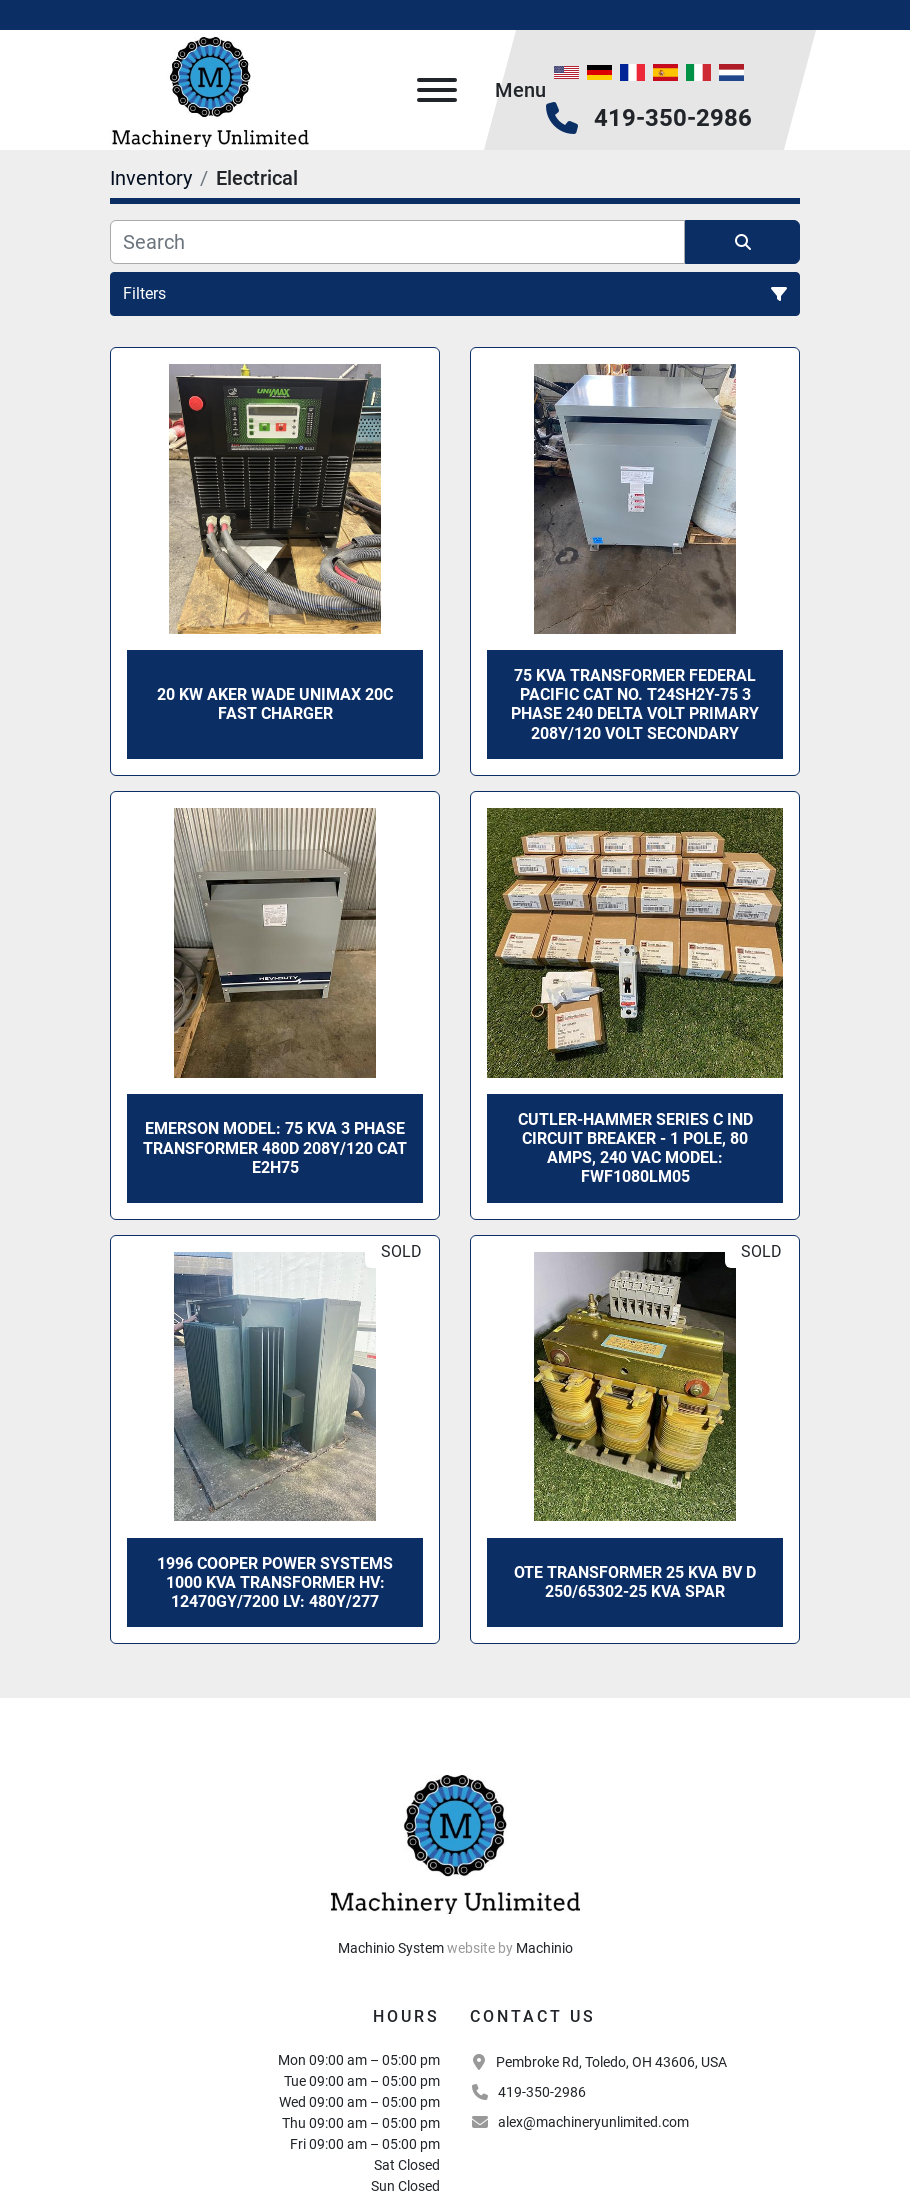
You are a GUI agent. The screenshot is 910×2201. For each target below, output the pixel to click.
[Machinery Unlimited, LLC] (455, 1841)
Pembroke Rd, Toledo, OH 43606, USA (611, 2062)
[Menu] (437, 90)
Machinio (544, 1948)
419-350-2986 (673, 118)
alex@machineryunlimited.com (593, 2122)
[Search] (397, 242)
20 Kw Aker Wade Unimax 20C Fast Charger (275, 704)
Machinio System (391, 1948)
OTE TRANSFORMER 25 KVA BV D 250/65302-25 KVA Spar (635, 1582)
